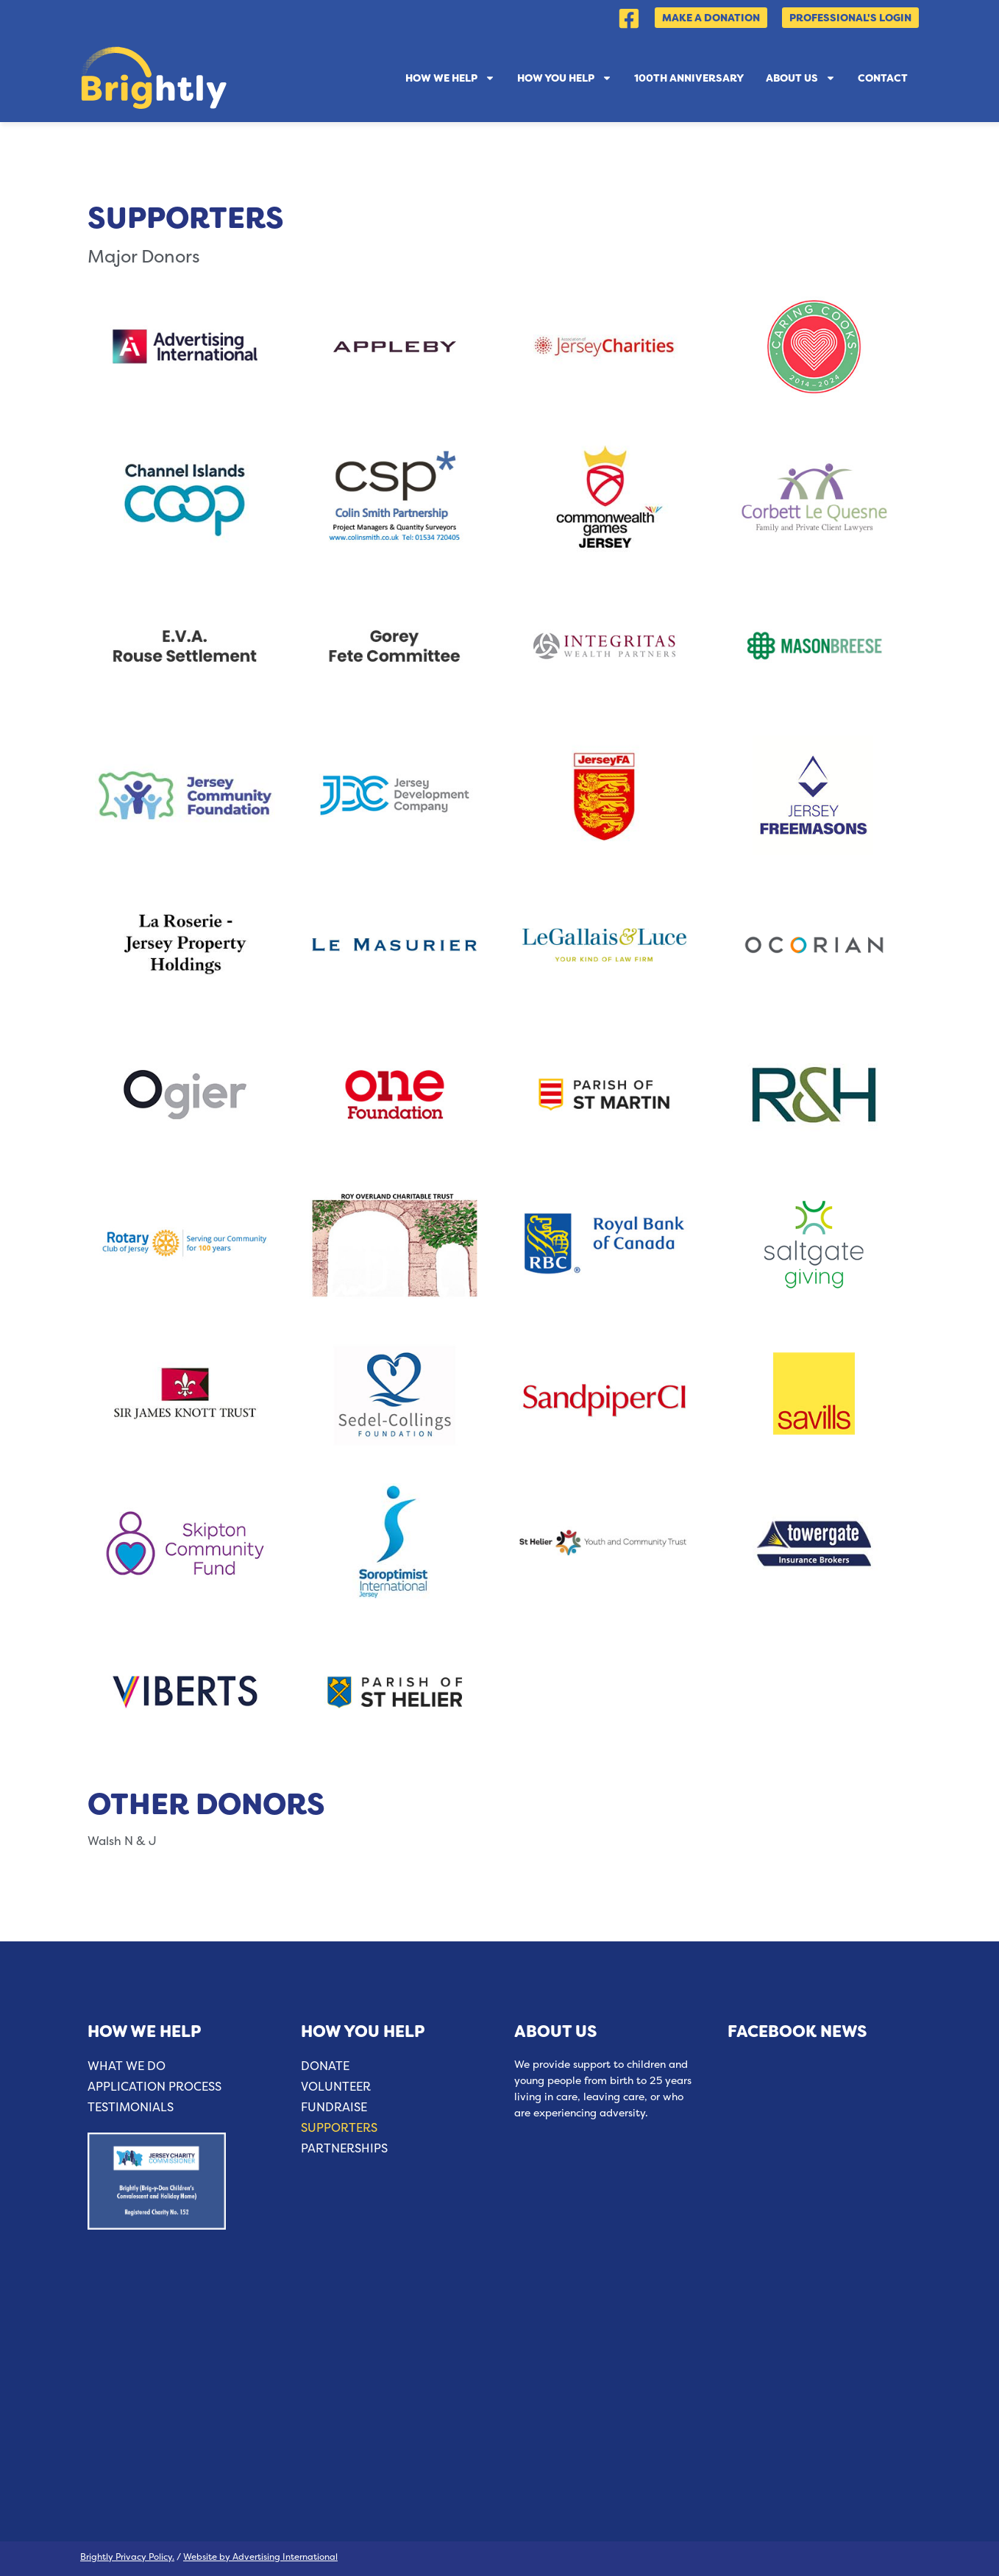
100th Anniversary (689, 78)
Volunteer (336, 2086)
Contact (883, 78)
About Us (801, 77)
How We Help (450, 77)
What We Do (127, 2066)
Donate (325, 2066)
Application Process (154, 2086)
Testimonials (131, 2107)
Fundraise (334, 2107)
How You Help (564, 77)
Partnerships (344, 2148)
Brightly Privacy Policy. (127, 2557)
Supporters (339, 2128)
